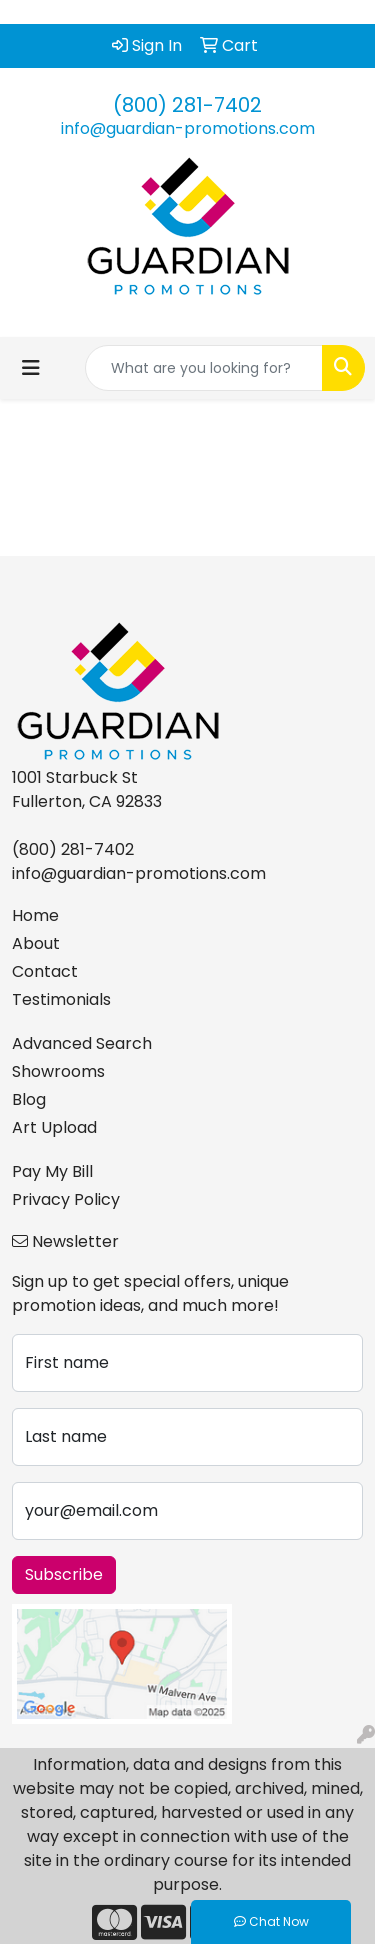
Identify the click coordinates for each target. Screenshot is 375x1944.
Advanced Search (82, 1043)
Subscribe (64, 1574)
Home (35, 915)
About (36, 943)
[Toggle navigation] (31, 368)
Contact (45, 971)
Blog (29, 1099)
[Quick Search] (204, 368)
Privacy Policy (66, 1199)
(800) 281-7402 (187, 105)
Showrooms (58, 1071)
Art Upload (54, 1127)
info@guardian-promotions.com (188, 128)
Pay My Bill (52, 1171)
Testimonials (61, 999)
